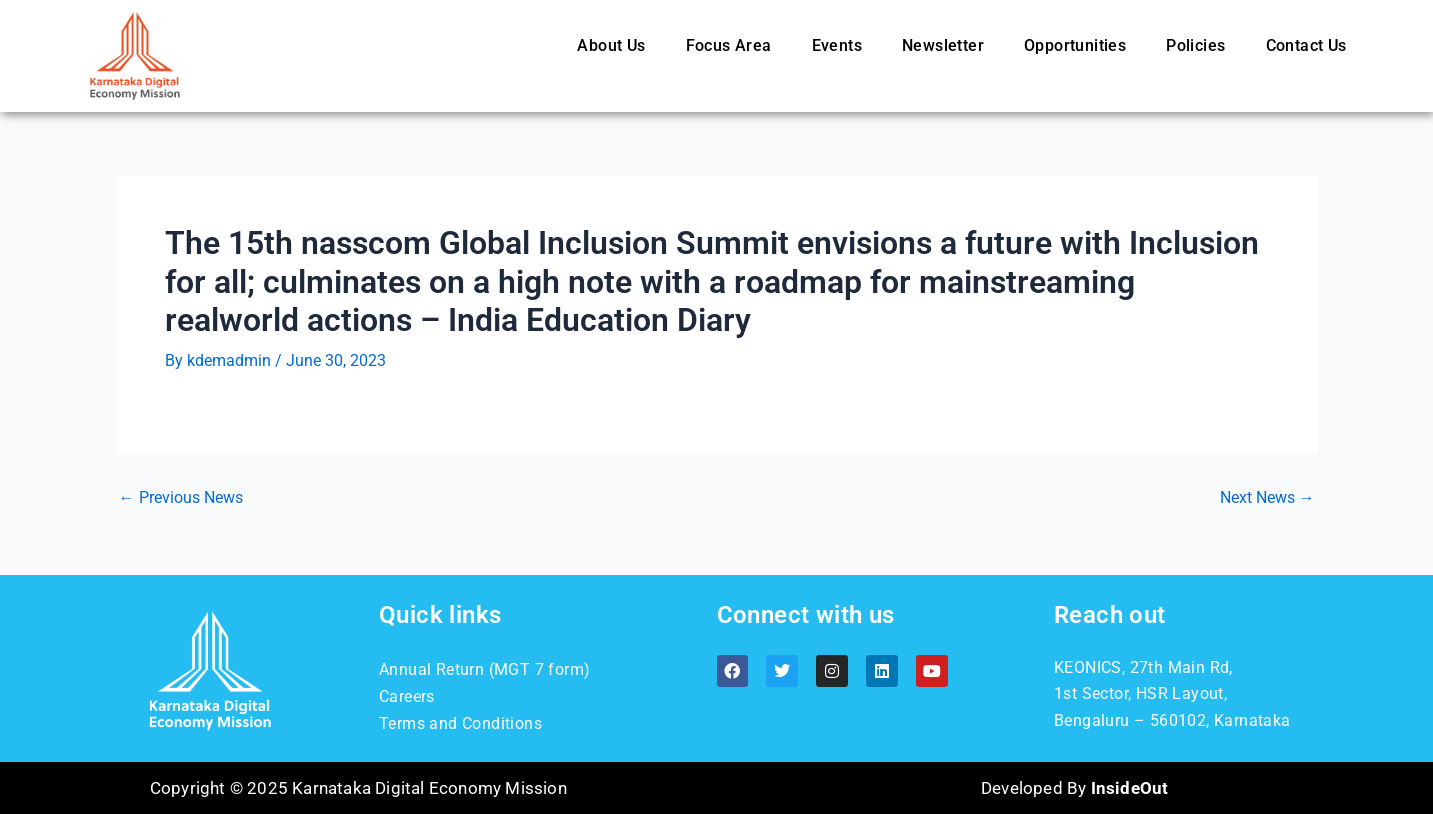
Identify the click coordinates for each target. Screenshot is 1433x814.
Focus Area (729, 45)
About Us (611, 45)
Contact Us (1306, 45)
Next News (1267, 498)
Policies (1195, 45)
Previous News (181, 498)
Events (837, 45)
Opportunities (1075, 45)
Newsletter (943, 45)
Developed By (1074, 788)
